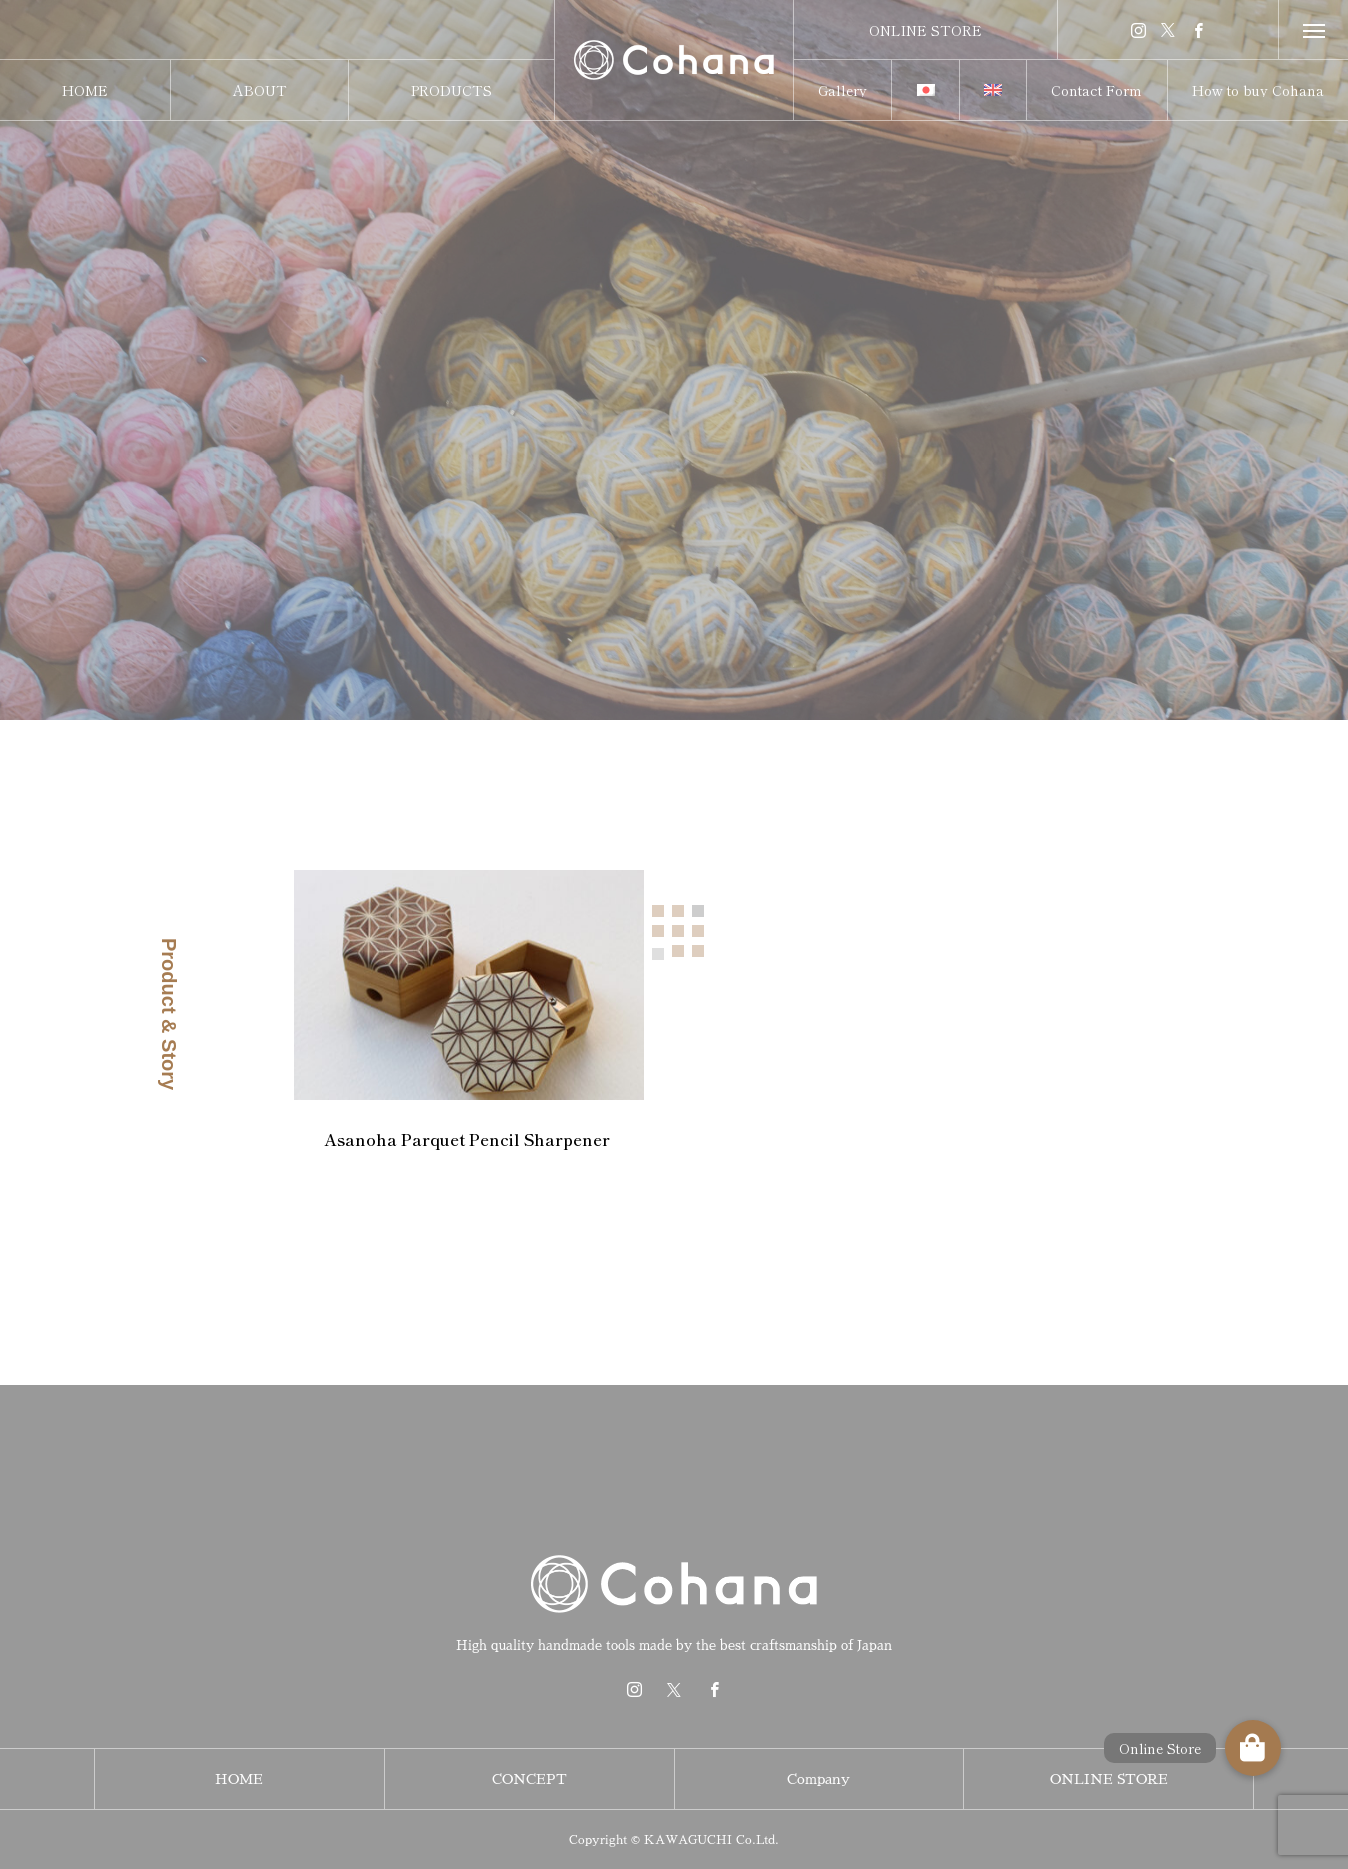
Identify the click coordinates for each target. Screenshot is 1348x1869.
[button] (1253, 1748)
